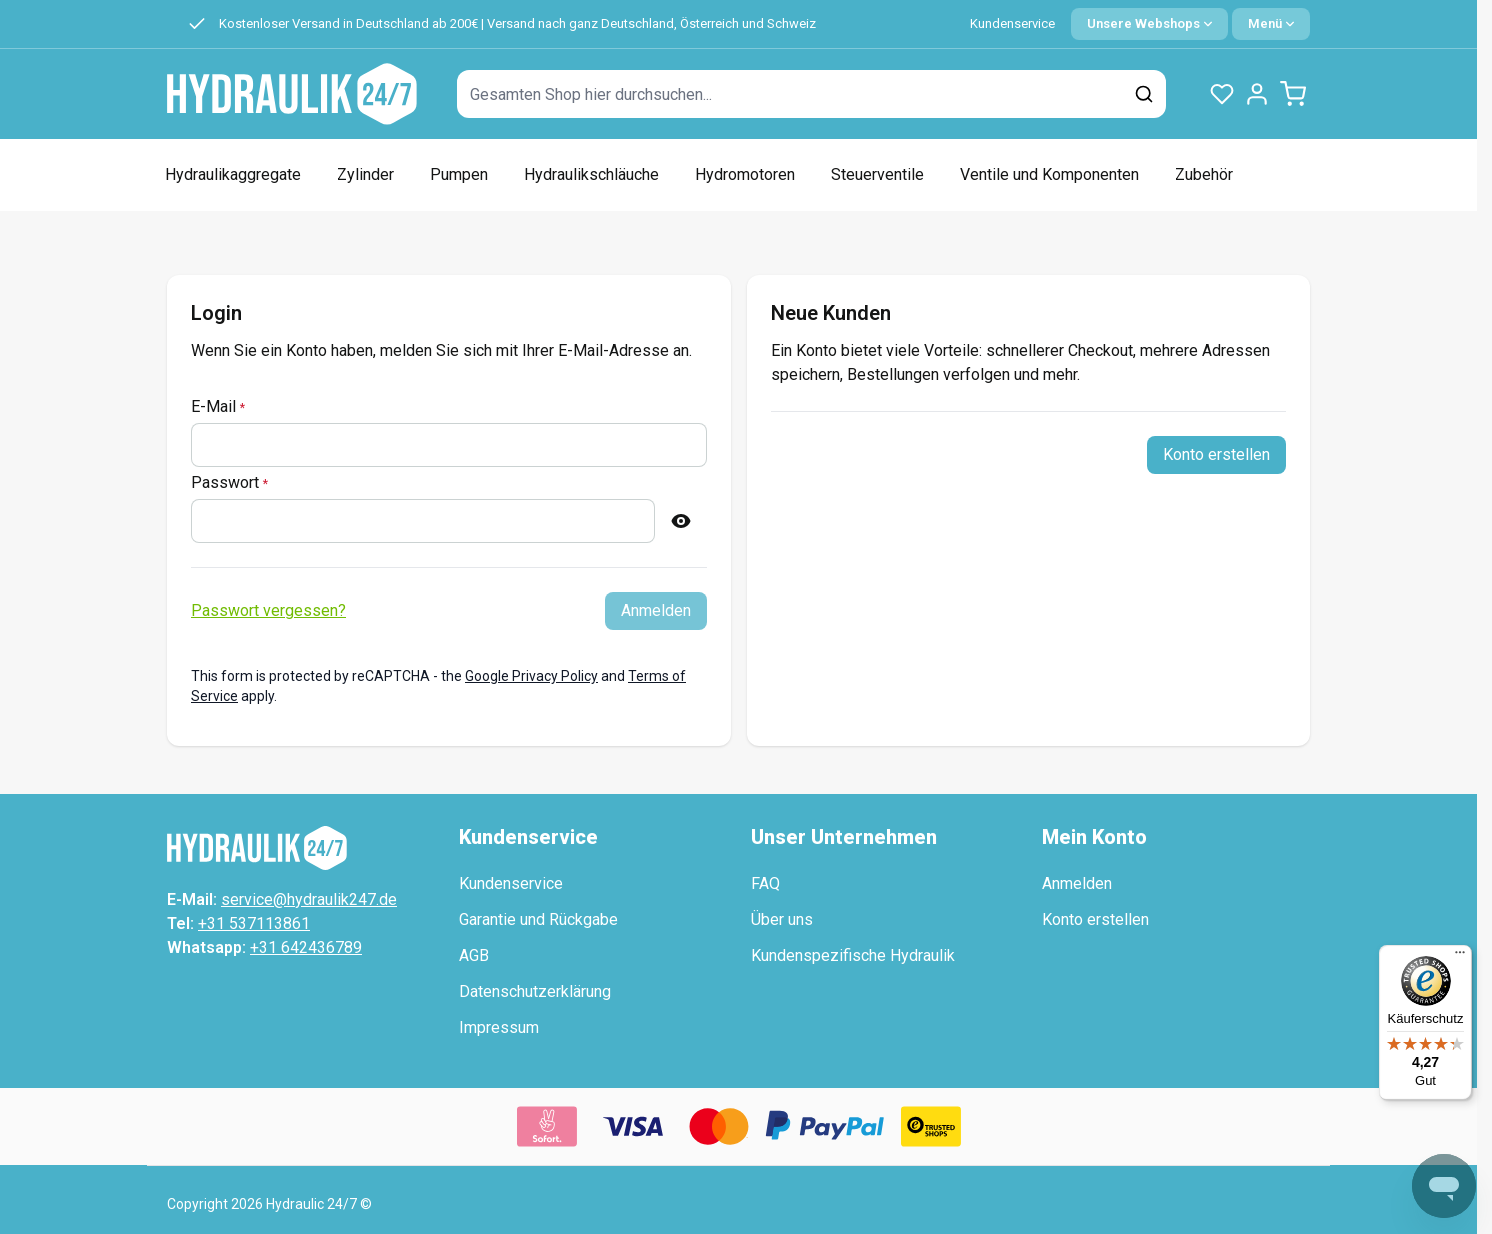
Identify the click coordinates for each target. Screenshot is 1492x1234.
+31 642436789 (306, 947)
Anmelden (1077, 883)
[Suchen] (1144, 94)
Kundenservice (1012, 23)
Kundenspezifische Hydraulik (853, 955)
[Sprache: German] (1149, 24)
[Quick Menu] (1271, 24)
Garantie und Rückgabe (538, 919)
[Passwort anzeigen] (681, 521)
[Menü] (1460, 957)
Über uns (782, 919)
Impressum (499, 1027)
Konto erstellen (1095, 919)
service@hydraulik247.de (309, 899)
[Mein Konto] (1257, 94)
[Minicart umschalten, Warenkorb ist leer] (1293, 94)
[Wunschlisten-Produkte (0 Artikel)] (1222, 94)
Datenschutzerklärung (535, 991)
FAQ (765, 883)
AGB (474, 955)
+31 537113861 (254, 923)
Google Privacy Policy (531, 676)
